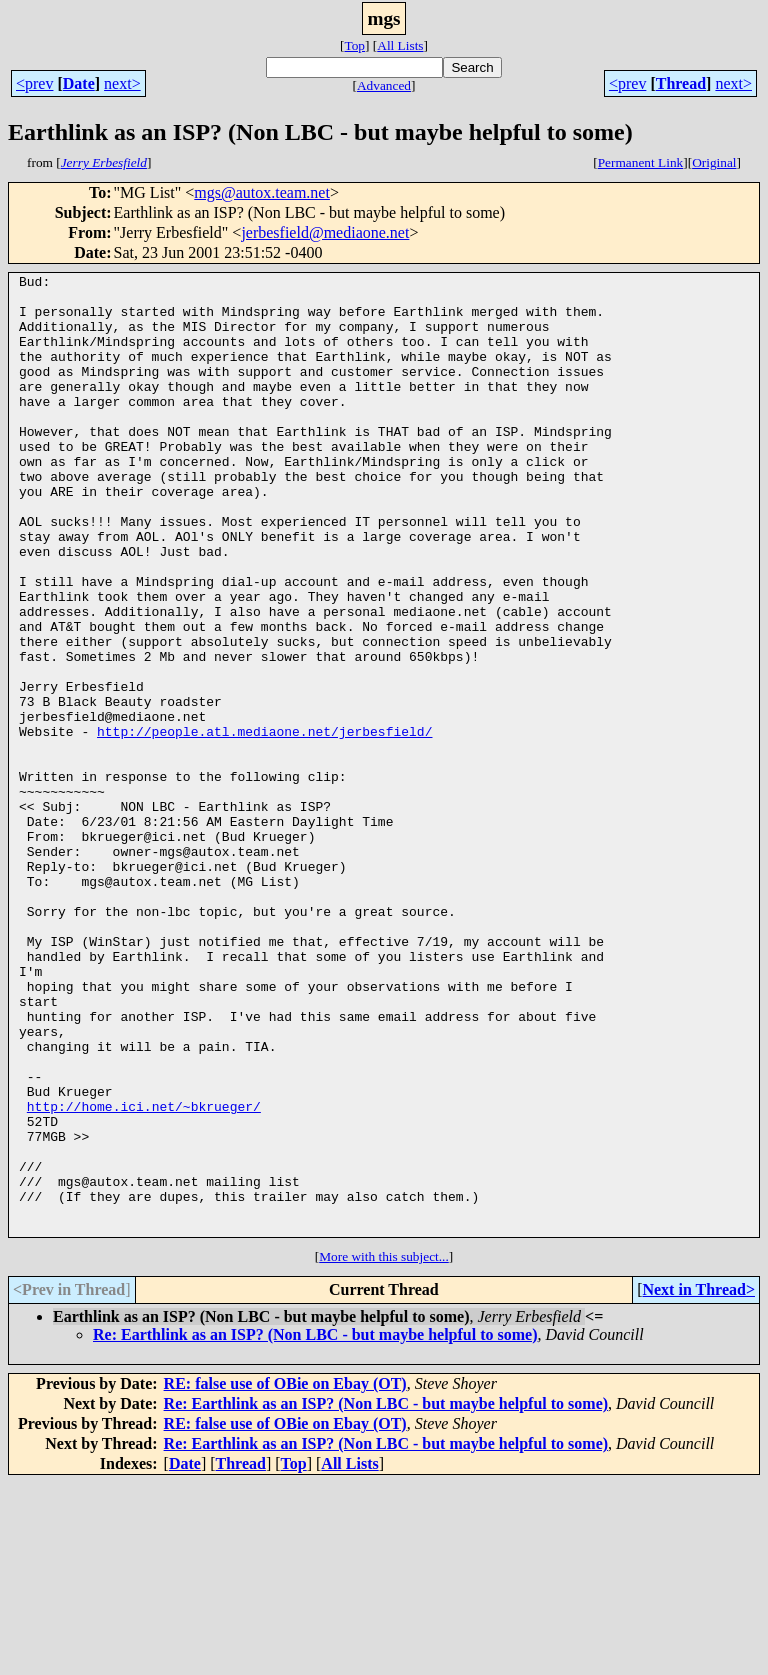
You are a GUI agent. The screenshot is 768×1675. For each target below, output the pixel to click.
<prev (34, 83)
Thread (681, 83)
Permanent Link (641, 162)
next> (122, 83)
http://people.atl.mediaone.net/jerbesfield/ (264, 824)
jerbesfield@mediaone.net (325, 232)
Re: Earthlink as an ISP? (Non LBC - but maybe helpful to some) (315, 1526)
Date (79, 83)
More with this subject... (384, 1448)
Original (714, 162)
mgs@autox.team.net (262, 192)
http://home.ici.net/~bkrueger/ (144, 1274)
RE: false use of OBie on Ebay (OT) (285, 1575)
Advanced (384, 85)
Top (354, 45)
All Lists (400, 45)
